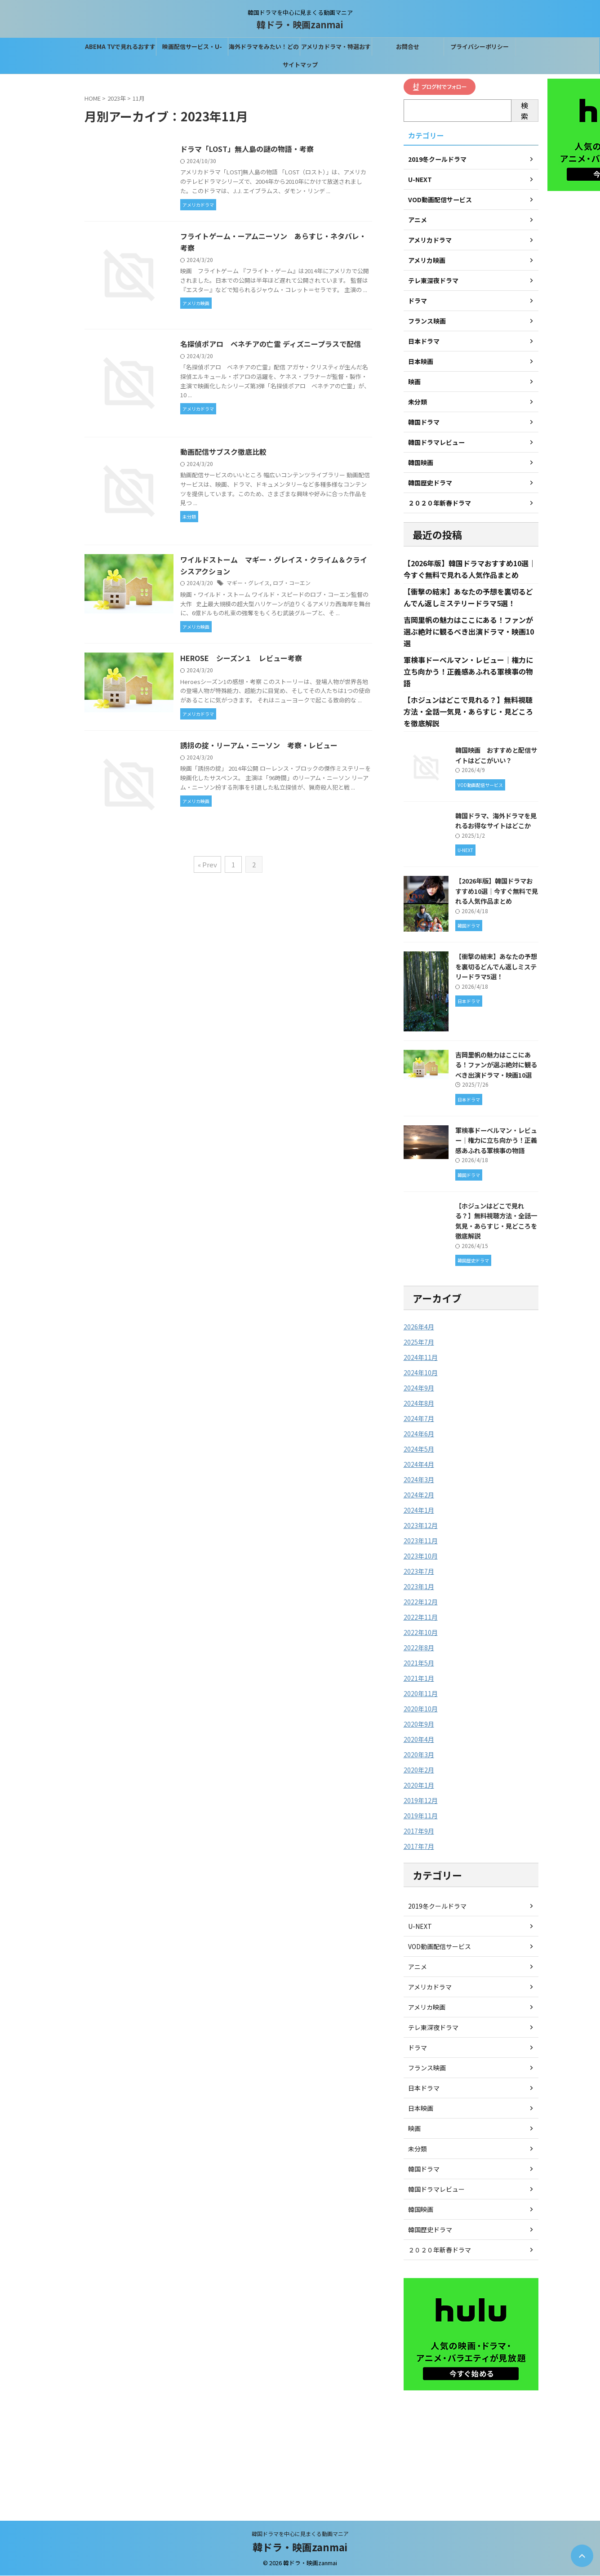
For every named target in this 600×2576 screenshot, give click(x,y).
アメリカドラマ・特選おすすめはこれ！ (336, 49)
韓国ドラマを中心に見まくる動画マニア (300, 2534)
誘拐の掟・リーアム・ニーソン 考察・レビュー (259, 747)
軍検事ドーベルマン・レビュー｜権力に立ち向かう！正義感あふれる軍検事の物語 (468, 672)
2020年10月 (421, 1709)
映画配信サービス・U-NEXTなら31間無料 (192, 49)
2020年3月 (419, 1754)
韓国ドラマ (424, 2169)
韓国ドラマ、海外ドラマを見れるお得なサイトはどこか (496, 821)
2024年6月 (419, 1434)
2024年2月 (419, 1495)
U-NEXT (420, 1926)
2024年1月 (419, 1510)
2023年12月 (421, 1525)
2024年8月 (419, 1403)
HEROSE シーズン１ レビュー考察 (242, 659)
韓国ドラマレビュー (436, 2189)
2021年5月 (419, 1663)
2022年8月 (419, 1647)
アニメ (417, 1967)
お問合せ (407, 46)
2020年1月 (419, 1785)
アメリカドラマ (430, 1987)
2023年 (116, 98)
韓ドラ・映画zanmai (300, 24)
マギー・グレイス (249, 584)
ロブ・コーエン (292, 584)
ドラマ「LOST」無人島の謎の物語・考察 (248, 149)
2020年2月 (419, 1770)
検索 (524, 110)
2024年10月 (421, 1372)
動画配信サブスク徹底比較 (224, 453)
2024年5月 (419, 1449)
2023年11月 (421, 1541)
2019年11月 (421, 1816)
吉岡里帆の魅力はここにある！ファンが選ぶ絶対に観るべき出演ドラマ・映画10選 (469, 632)
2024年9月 (419, 1388)
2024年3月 (419, 1479)
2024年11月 (421, 1357)
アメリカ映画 (426, 2007)
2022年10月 (421, 1632)
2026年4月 (419, 1327)
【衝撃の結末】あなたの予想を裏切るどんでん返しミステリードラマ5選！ (496, 967)
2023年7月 (419, 1571)
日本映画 (420, 2108)
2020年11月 (421, 1693)
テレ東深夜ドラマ (433, 2027)
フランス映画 (427, 2068)
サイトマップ (300, 64)
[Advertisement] (471, 2451)
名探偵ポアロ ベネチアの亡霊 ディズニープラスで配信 (271, 344)
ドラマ (417, 2047)
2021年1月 (419, 1678)
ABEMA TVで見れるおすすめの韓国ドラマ (120, 49)
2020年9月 (419, 1724)
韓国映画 (420, 2209)
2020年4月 (419, 1739)
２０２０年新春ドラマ (439, 2250)
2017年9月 (419, 1831)
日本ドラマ (424, 2088)
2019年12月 (421, 1800)
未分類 (417, 2149)
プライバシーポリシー (479, 46)
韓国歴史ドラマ (430, 2229)
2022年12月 (421, 1602)
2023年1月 (419, 1586)
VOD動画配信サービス (439, 1946)
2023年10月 (421, 1556)
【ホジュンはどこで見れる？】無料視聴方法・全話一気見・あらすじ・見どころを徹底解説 (468, 712)
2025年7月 (419, 1342)
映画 (414, 2128)
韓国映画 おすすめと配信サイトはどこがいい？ (496, 755)
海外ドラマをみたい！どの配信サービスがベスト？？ (264, 49)
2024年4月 (419, 1464)
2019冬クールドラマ (437, 1906)
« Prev (207, 866)
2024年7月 (419, 1418)
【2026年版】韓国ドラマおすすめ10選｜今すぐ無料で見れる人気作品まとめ (496, 891)
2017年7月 (419, 1846)
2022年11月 (421, 1617)
